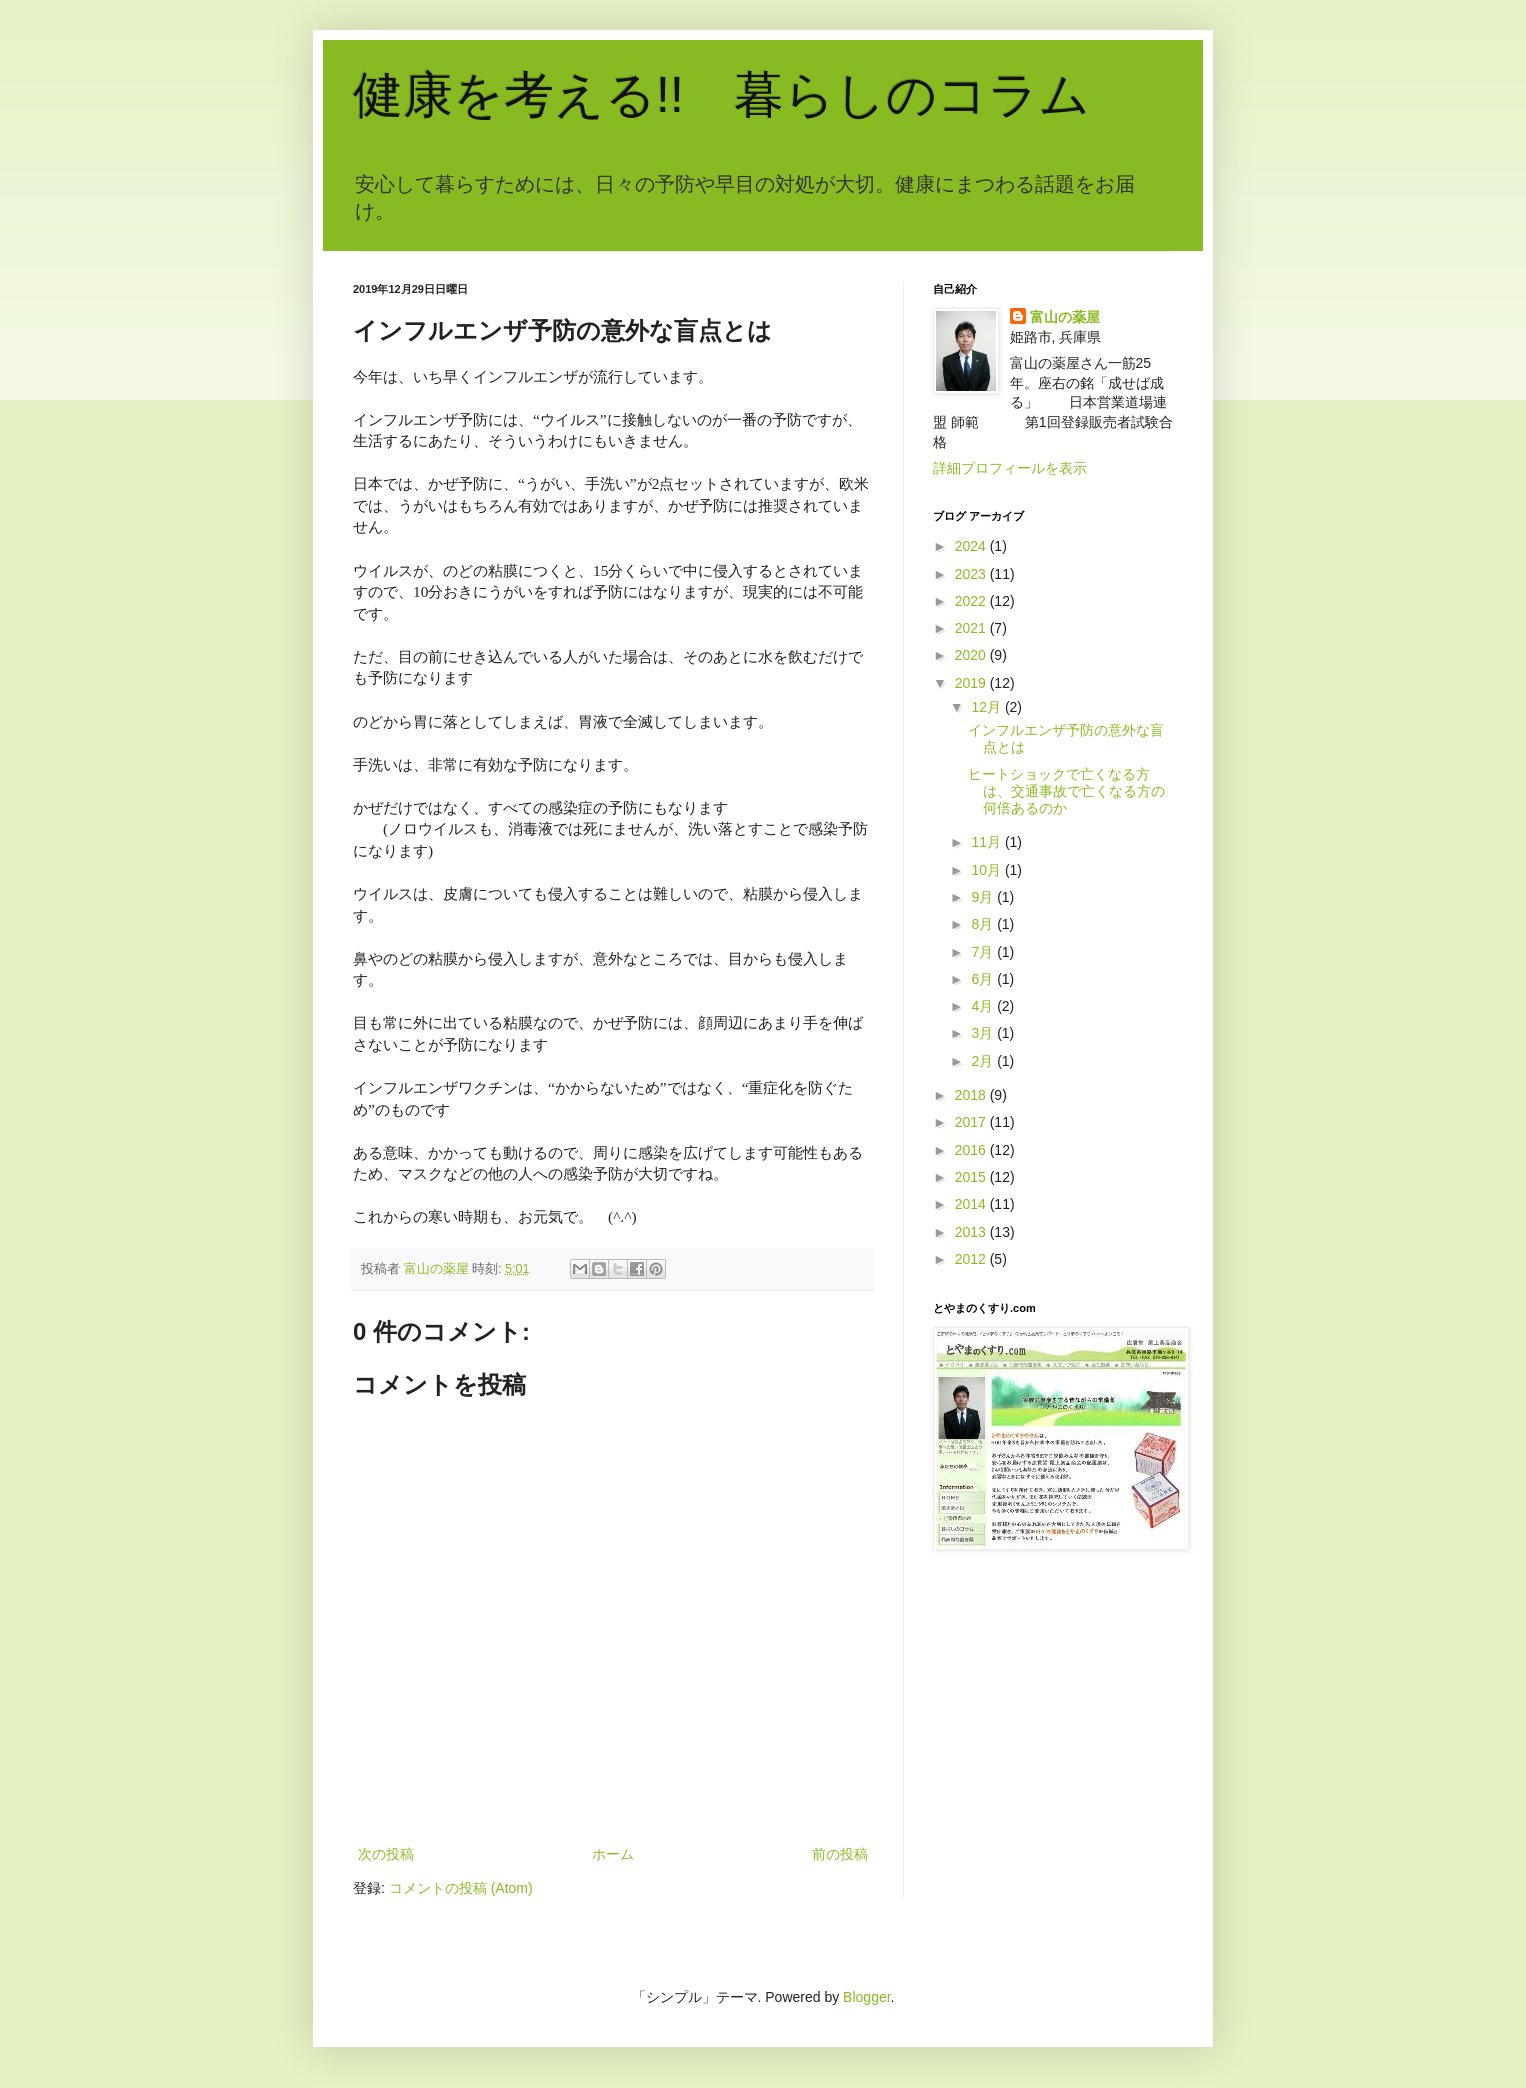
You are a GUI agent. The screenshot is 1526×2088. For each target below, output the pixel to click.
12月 (987, 707)
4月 (984, 1006)
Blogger (866, 1997)
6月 (984, 979)
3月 (984, 1033)
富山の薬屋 (1065, 317)
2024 (972, 546)
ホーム (613, 1854)
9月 (984, 897)
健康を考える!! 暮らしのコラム (721, 95)
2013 (972, 1232)
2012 (972, 1259)
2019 (972, 683)
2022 (972, 601)
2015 (972, 1177)
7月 (984, 952)
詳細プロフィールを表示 (1010, 468)
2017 (972, 1122)
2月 (984, 1061)
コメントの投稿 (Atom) (461, 1888)
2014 (972, 1204)
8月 (984, 924)
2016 (972, 1150)
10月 (987, 870)
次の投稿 (386, 1854)
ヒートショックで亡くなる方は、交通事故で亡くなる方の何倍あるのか (1066, 791)
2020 (972, 655)
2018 (972, 1095)
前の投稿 (840, 1854)
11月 (987, 842)
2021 (972, 628)
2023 (972, 574)
